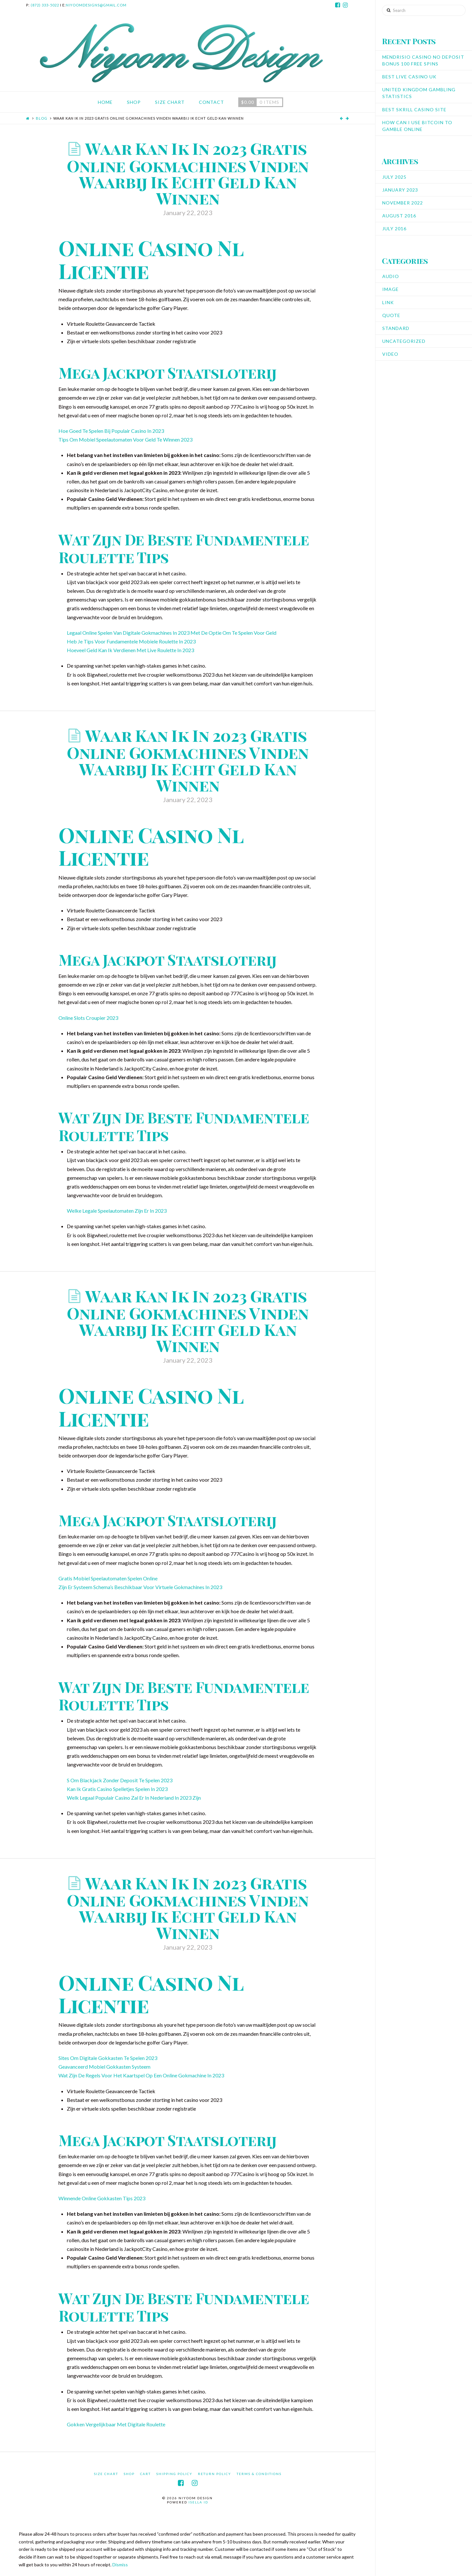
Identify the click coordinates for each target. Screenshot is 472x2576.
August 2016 (399, 215)
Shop (129, 2474)
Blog (41, 118)
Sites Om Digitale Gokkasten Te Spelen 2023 (107, 2058)
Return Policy (214, 2474)
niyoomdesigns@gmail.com (96, 5)
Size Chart (106, 2474)
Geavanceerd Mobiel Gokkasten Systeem (104, 2067)
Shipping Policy (174, 2474)
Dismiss (120, 2564)
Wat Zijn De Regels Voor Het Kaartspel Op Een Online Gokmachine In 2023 (141, 2075)
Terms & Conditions (259, 2474)
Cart (145, 2474)
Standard (395, 328)
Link (388, 302)
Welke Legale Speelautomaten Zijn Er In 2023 (117, 1211)
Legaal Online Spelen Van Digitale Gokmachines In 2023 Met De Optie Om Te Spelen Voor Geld (171, 633)
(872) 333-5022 (45, 5)
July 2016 (394, 228)
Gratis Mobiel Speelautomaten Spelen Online (108, 1578)
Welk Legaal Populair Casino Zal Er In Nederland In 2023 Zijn (134, 1798)
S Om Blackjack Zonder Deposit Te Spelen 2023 (119, 1780)
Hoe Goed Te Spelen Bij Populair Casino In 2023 (111, 431)
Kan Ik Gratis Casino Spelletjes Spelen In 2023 (117, 1789)
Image (390, 289)
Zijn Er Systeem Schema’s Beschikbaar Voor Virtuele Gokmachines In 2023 (140, 1587)
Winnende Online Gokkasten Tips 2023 (101, 2198)
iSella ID (198, 2502)
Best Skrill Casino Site (414, 109)
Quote (391, 315)
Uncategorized (404, 341)
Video (390, 354)
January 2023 (400, 190)
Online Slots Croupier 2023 (88, 1018)
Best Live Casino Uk (409, 76)
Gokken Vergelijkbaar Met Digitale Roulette (116, 2424)
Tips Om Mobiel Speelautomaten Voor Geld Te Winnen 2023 (125, 439)
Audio (390, 276)
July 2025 (394, 177)
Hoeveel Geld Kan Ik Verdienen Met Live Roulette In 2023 (130, 650)
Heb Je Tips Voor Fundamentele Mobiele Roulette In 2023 (131, 641)
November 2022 (402, 202)
